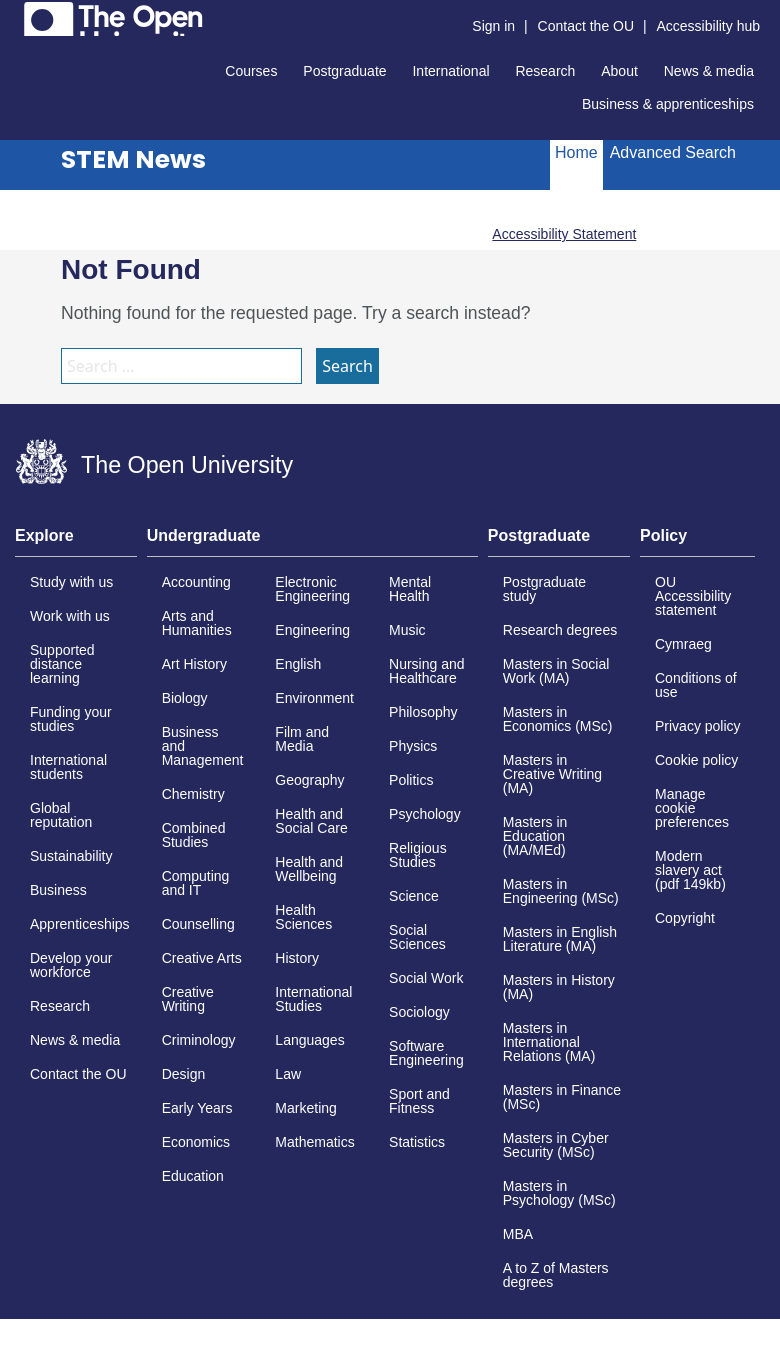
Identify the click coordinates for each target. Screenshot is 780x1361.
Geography (309, 780)
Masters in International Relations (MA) (549, 1042)
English (298, 664)
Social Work (426, 978)
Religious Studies (418, 855)
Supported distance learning (62, 664)
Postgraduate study (544, 589)
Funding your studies (71, 719)
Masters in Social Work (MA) (556, 671)
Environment (314, 698)
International (450, 71)
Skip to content (15, 15)
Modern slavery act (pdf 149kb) (690, 870)
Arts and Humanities (197, 623)
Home (576, 152)
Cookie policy (696, 760)
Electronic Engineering (312, 589)
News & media (709, 71)
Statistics (417, 1142)
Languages (309, 1040)
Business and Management (203, 746)
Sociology (419, 1012)
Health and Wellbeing (309, 869)
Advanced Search (673, 152)
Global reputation (61, 815)
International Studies (313, 999)
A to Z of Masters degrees (556, 1275)
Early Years (197, 1108)
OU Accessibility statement (693, 596)
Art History (194, 664)
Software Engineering (426, 1053)
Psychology (425, 814)
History (297, 958)
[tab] (76, 542)
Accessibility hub (709, 26)
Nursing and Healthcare (427, 671)
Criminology (199, 1040)
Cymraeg (683, 644)
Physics (413, 746)
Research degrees (560, 630)
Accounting (196, 582)
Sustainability (71, 856)
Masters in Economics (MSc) (558, 719)
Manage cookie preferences (692, 808)
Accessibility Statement (564, 234)
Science (414, 896)
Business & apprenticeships (668, 104)
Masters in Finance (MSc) (562, 1097)
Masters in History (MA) (559, 987)
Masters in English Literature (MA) (560, 939)
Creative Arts (202, 958)
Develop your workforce (71, 965)
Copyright (685, 918)
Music (407, 630)
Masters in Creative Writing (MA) (552, 774)
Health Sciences (303, 917)
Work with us (70, 616)
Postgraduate (344, 71)
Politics (411, 780)
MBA (518, 1234)
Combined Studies (194, 835)
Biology (185, 698)
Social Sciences (417, 937)
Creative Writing (188, 999)
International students (68, 767)
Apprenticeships (80, 924)
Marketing (305, 1108)
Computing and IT (196, 883)
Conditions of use (696, 685)
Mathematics (314, 1142)
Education (193, 1176)
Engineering (312, 630)
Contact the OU (586, 26)
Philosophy (423, 712)
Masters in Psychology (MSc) (559, 1193)
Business (58, 890)
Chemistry (193, 794)
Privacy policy (698, 726)
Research (545, 71)
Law (288, 1074)
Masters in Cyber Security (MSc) (556, 1145)
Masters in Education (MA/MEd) (535, 836)
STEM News (133, 159)
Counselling (198, 924)
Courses (251, 71)
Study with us (71, 582)
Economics (196, 1142)
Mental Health (410, 589)
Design (184, 1074)
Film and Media (302, 739)
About (619, 71)
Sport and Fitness (419, 1101)
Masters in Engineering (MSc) (561, 891)
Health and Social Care (311, 821)
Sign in (493, 26)
